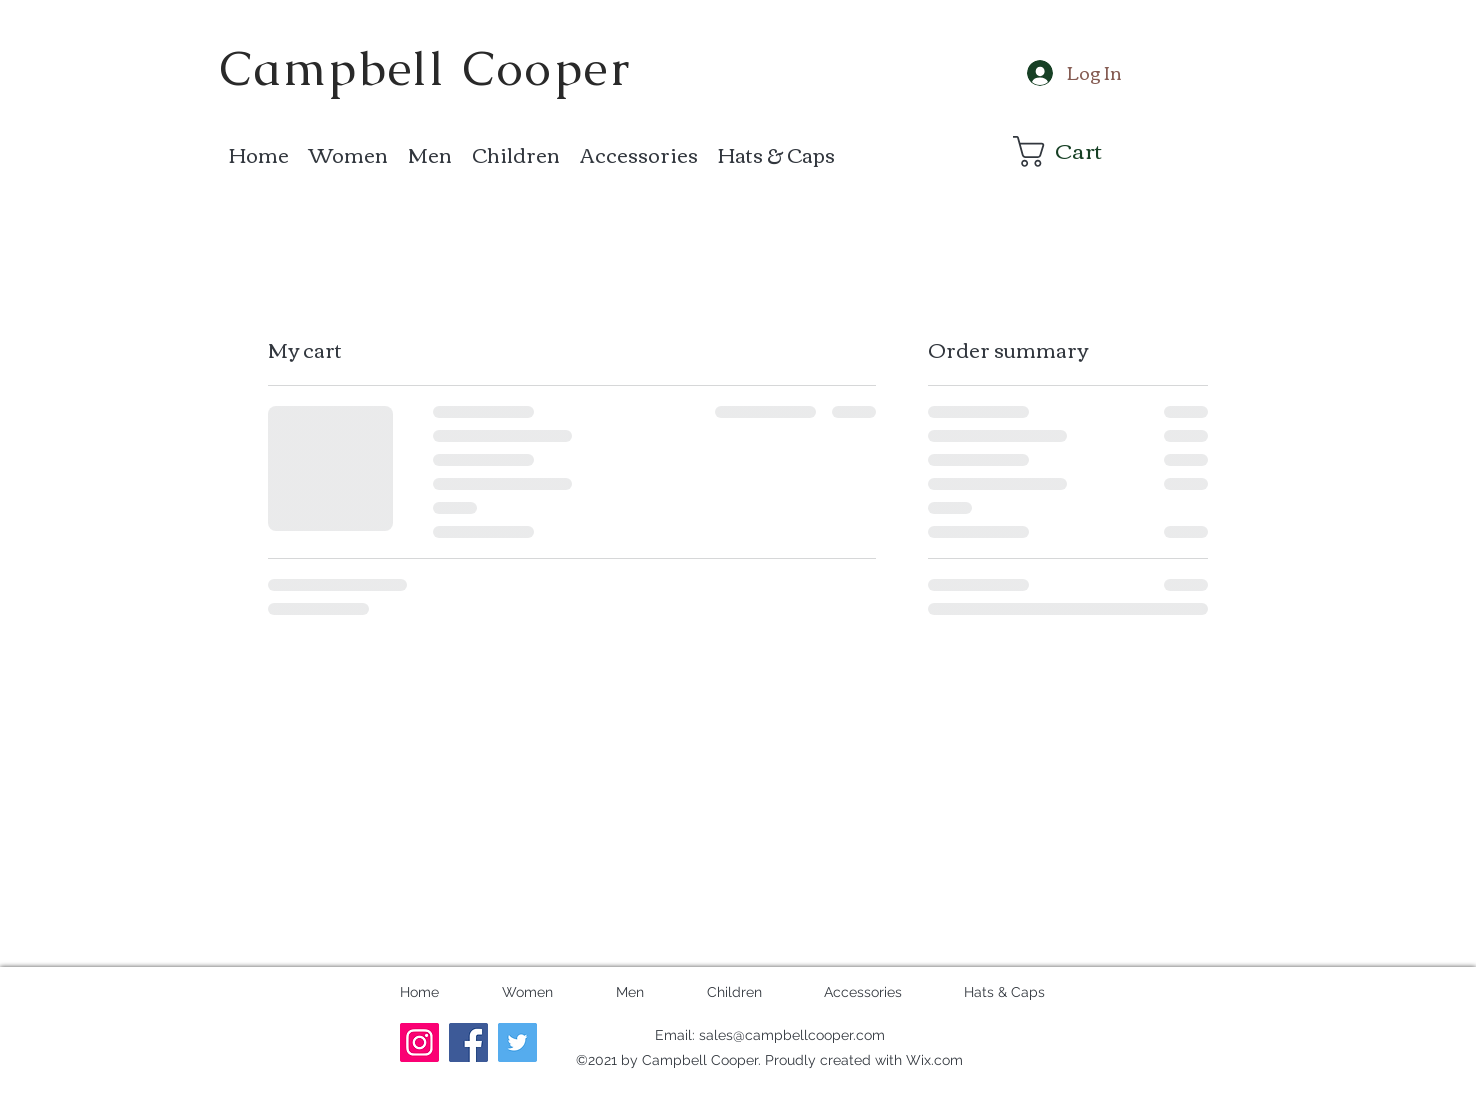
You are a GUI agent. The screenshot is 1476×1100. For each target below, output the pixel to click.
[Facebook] (468, 1042)
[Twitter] (517, 1042)
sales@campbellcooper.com (792, 1035)
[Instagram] (419, 1042)
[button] (1073, 151)
